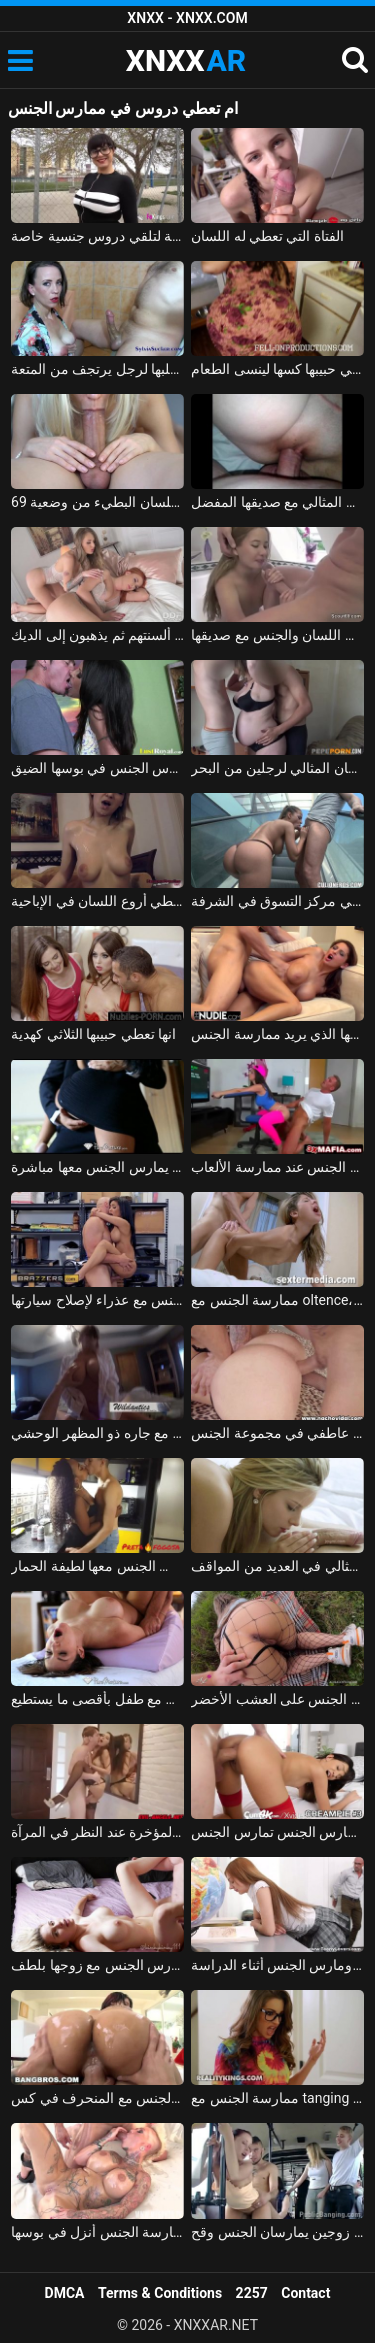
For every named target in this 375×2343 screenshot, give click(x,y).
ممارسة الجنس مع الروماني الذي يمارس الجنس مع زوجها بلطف (97, 1965)
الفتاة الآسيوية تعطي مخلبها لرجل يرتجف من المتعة (97, 369)
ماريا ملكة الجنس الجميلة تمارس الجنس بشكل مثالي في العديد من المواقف (277, 1566)
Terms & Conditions (160, 2293)
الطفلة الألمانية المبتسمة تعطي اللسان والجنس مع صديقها (277, 635)
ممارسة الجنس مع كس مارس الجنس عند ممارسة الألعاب (277, 1167)
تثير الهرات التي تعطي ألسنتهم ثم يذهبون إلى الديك (97, 635)
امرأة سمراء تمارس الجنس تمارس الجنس (277, 1832)
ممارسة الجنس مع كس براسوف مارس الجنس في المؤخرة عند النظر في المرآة (97, 1832)
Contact (305, 2293)
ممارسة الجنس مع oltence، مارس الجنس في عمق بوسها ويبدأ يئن (277, 1300)
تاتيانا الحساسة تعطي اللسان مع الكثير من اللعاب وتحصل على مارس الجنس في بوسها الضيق (97, 768)
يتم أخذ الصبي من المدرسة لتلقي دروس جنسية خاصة (97, 236)
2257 (252, 2293)
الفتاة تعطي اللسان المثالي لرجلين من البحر (277, 768)
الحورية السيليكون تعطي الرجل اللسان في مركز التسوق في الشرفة (277, 901)
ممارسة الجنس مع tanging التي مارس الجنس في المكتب (277, 2098)
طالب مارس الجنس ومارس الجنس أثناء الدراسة (277, 1965)
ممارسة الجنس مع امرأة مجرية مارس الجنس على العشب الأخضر (277, 1699)
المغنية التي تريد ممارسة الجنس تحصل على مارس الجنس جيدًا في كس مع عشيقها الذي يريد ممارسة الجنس (277, 1034)
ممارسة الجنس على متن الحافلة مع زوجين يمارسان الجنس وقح (277, 2232)
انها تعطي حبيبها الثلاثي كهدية (93, 1034)
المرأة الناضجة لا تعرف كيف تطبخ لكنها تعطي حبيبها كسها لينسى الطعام (277, 369)
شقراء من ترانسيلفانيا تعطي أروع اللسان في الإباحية (97, 901)
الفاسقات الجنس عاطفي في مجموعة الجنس (277, 1433)
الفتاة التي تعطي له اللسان (267, 236)
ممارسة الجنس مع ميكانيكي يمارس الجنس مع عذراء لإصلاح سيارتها (97, 1300)
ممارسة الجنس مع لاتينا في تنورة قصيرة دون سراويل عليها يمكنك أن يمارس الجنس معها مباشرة (97, 1167)
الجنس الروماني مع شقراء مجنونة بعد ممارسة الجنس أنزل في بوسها (97, 2232)
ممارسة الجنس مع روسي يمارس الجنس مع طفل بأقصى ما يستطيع (97, 1699)
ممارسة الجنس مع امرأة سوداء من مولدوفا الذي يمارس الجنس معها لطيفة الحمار (97, 1566)
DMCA (65, 2293)
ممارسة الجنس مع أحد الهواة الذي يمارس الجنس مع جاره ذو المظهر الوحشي (97, 1433)
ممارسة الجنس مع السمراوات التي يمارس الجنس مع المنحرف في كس (97, 2098)
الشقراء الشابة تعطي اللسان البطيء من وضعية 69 (97, 502)
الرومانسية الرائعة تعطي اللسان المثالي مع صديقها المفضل (277, 502)
